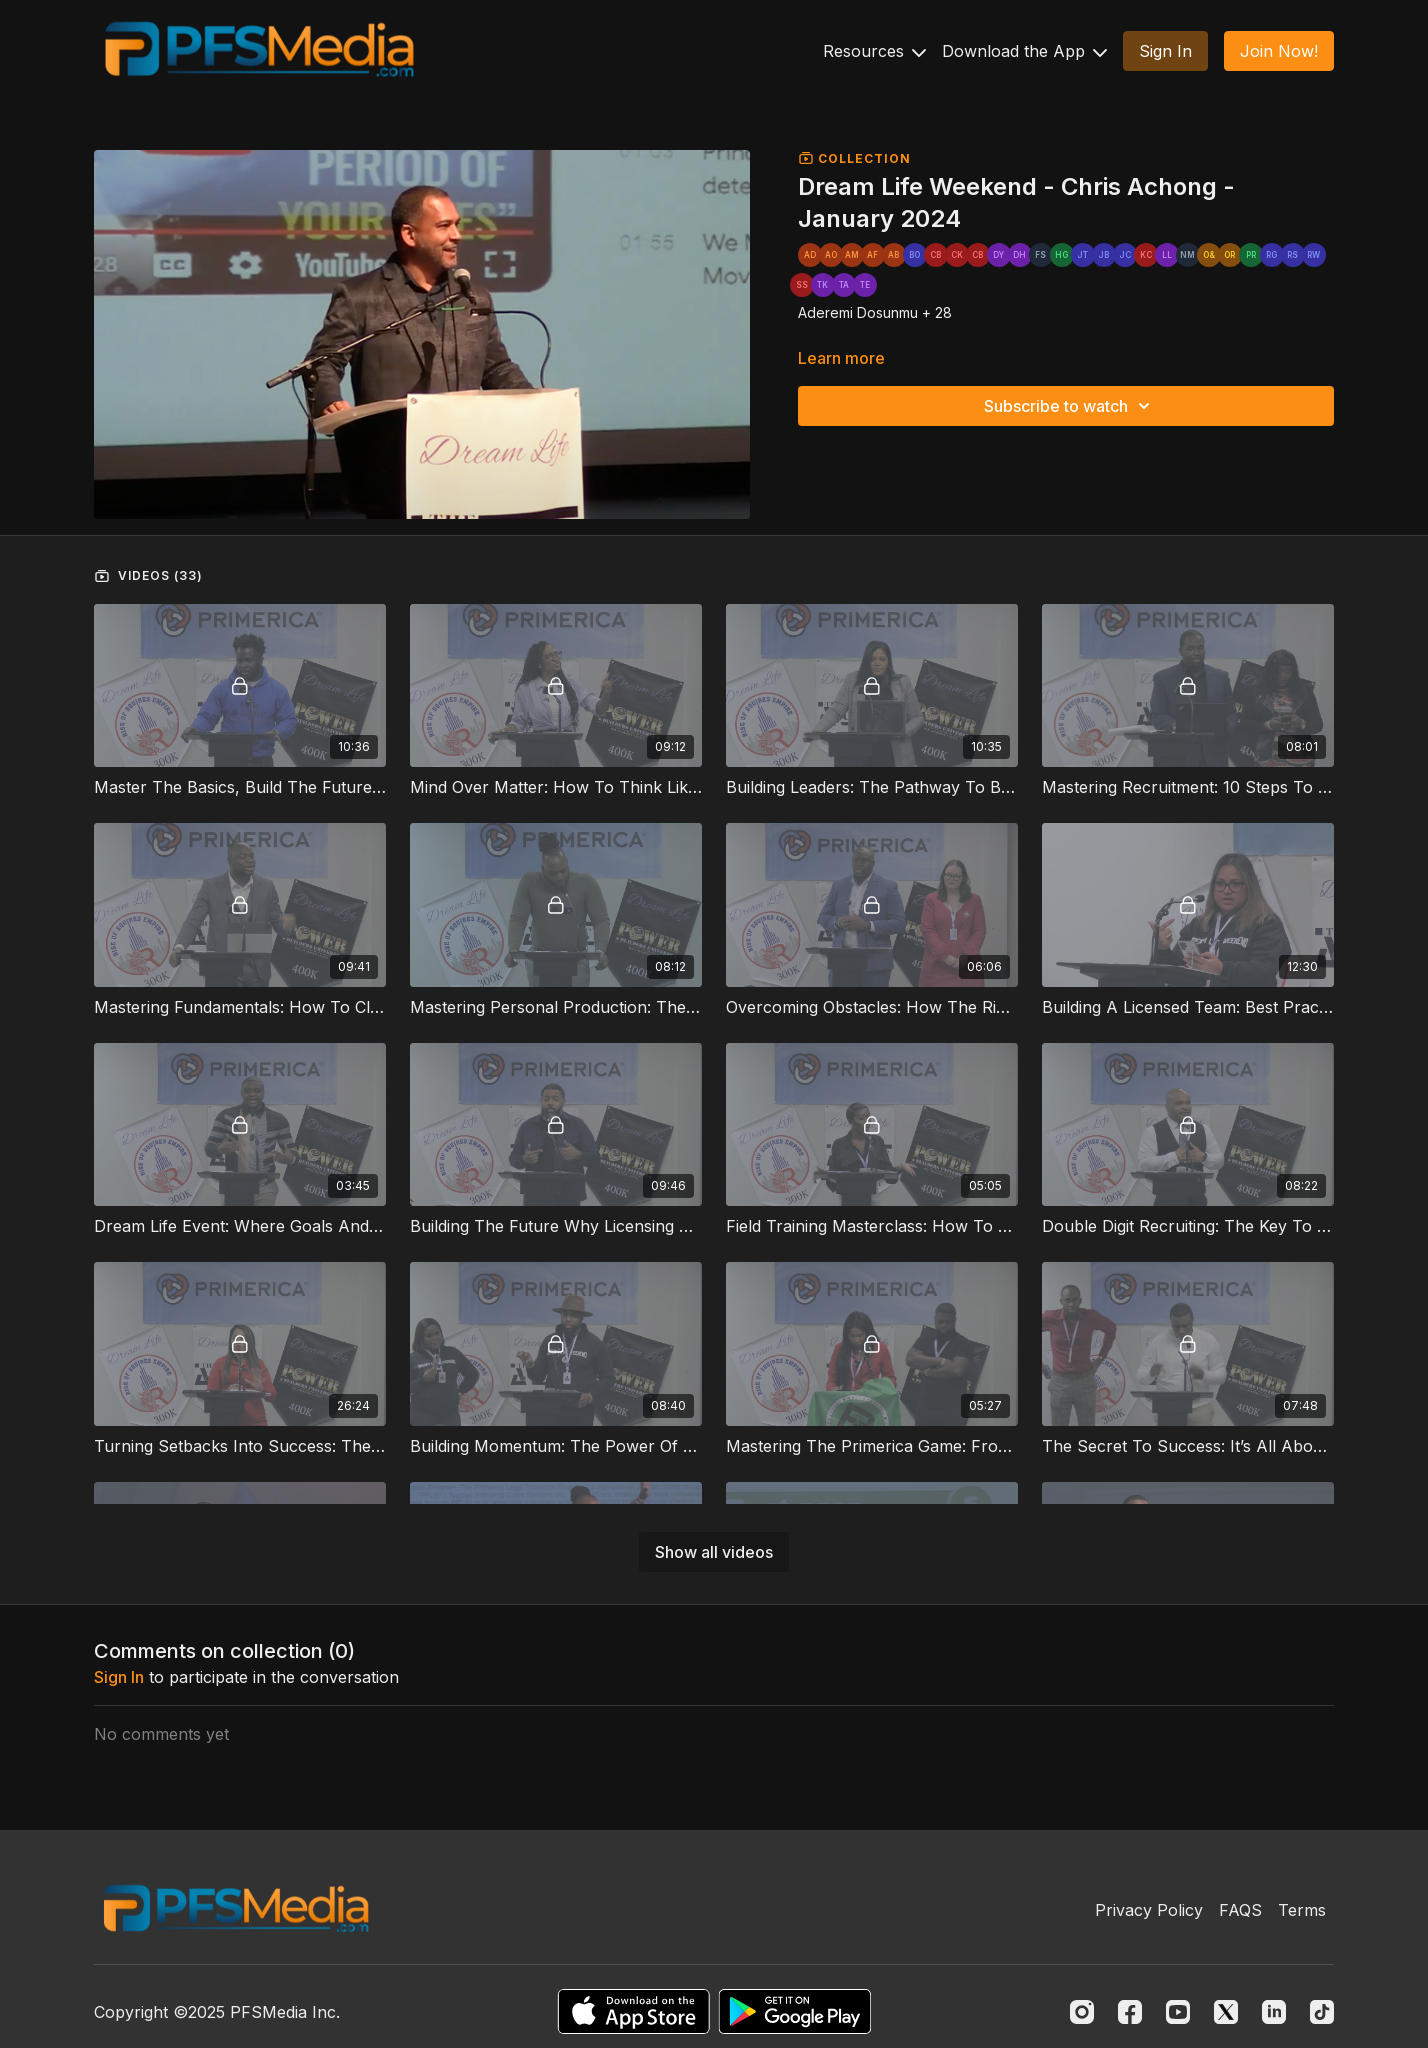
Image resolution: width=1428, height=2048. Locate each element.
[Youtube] (1178, 2012)
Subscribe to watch (1070, 406)
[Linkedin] (1274, 2012)
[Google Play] (795, 2011)
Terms (1302, 1910)
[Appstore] (633, 2011)
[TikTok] (1322, 2012)
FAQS (1240, 1910)
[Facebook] (1130, 2012)
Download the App (1024, 51)
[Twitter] (1226, 2012)
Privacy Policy (1149, 1910)
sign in (119, 1677)
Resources (874, 51)
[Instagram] (1082, 2012)
